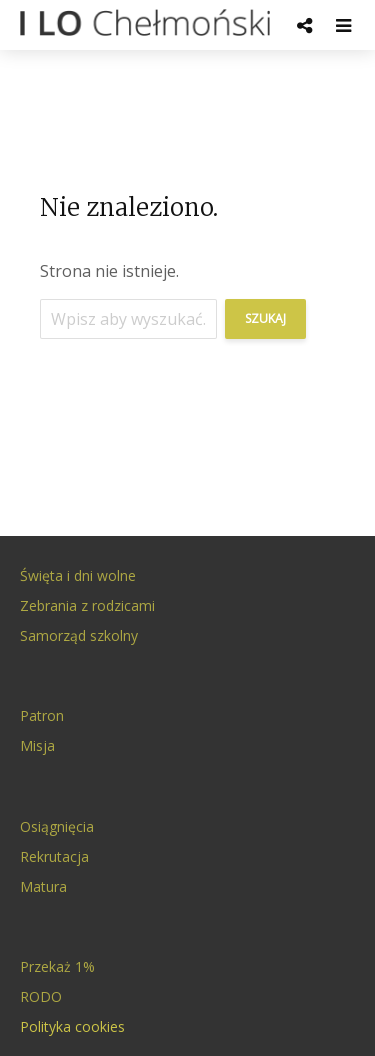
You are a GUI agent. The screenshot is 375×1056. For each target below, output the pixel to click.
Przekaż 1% (57, 966)
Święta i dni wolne (78, 575)
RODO (41, 996)
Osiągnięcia (57, 826)
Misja (37, 745)
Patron (42, 715)
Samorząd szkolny (79, 635)
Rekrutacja (54, 856)
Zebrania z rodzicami (87, 605)
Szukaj (265, 318)
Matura (43, 886)
